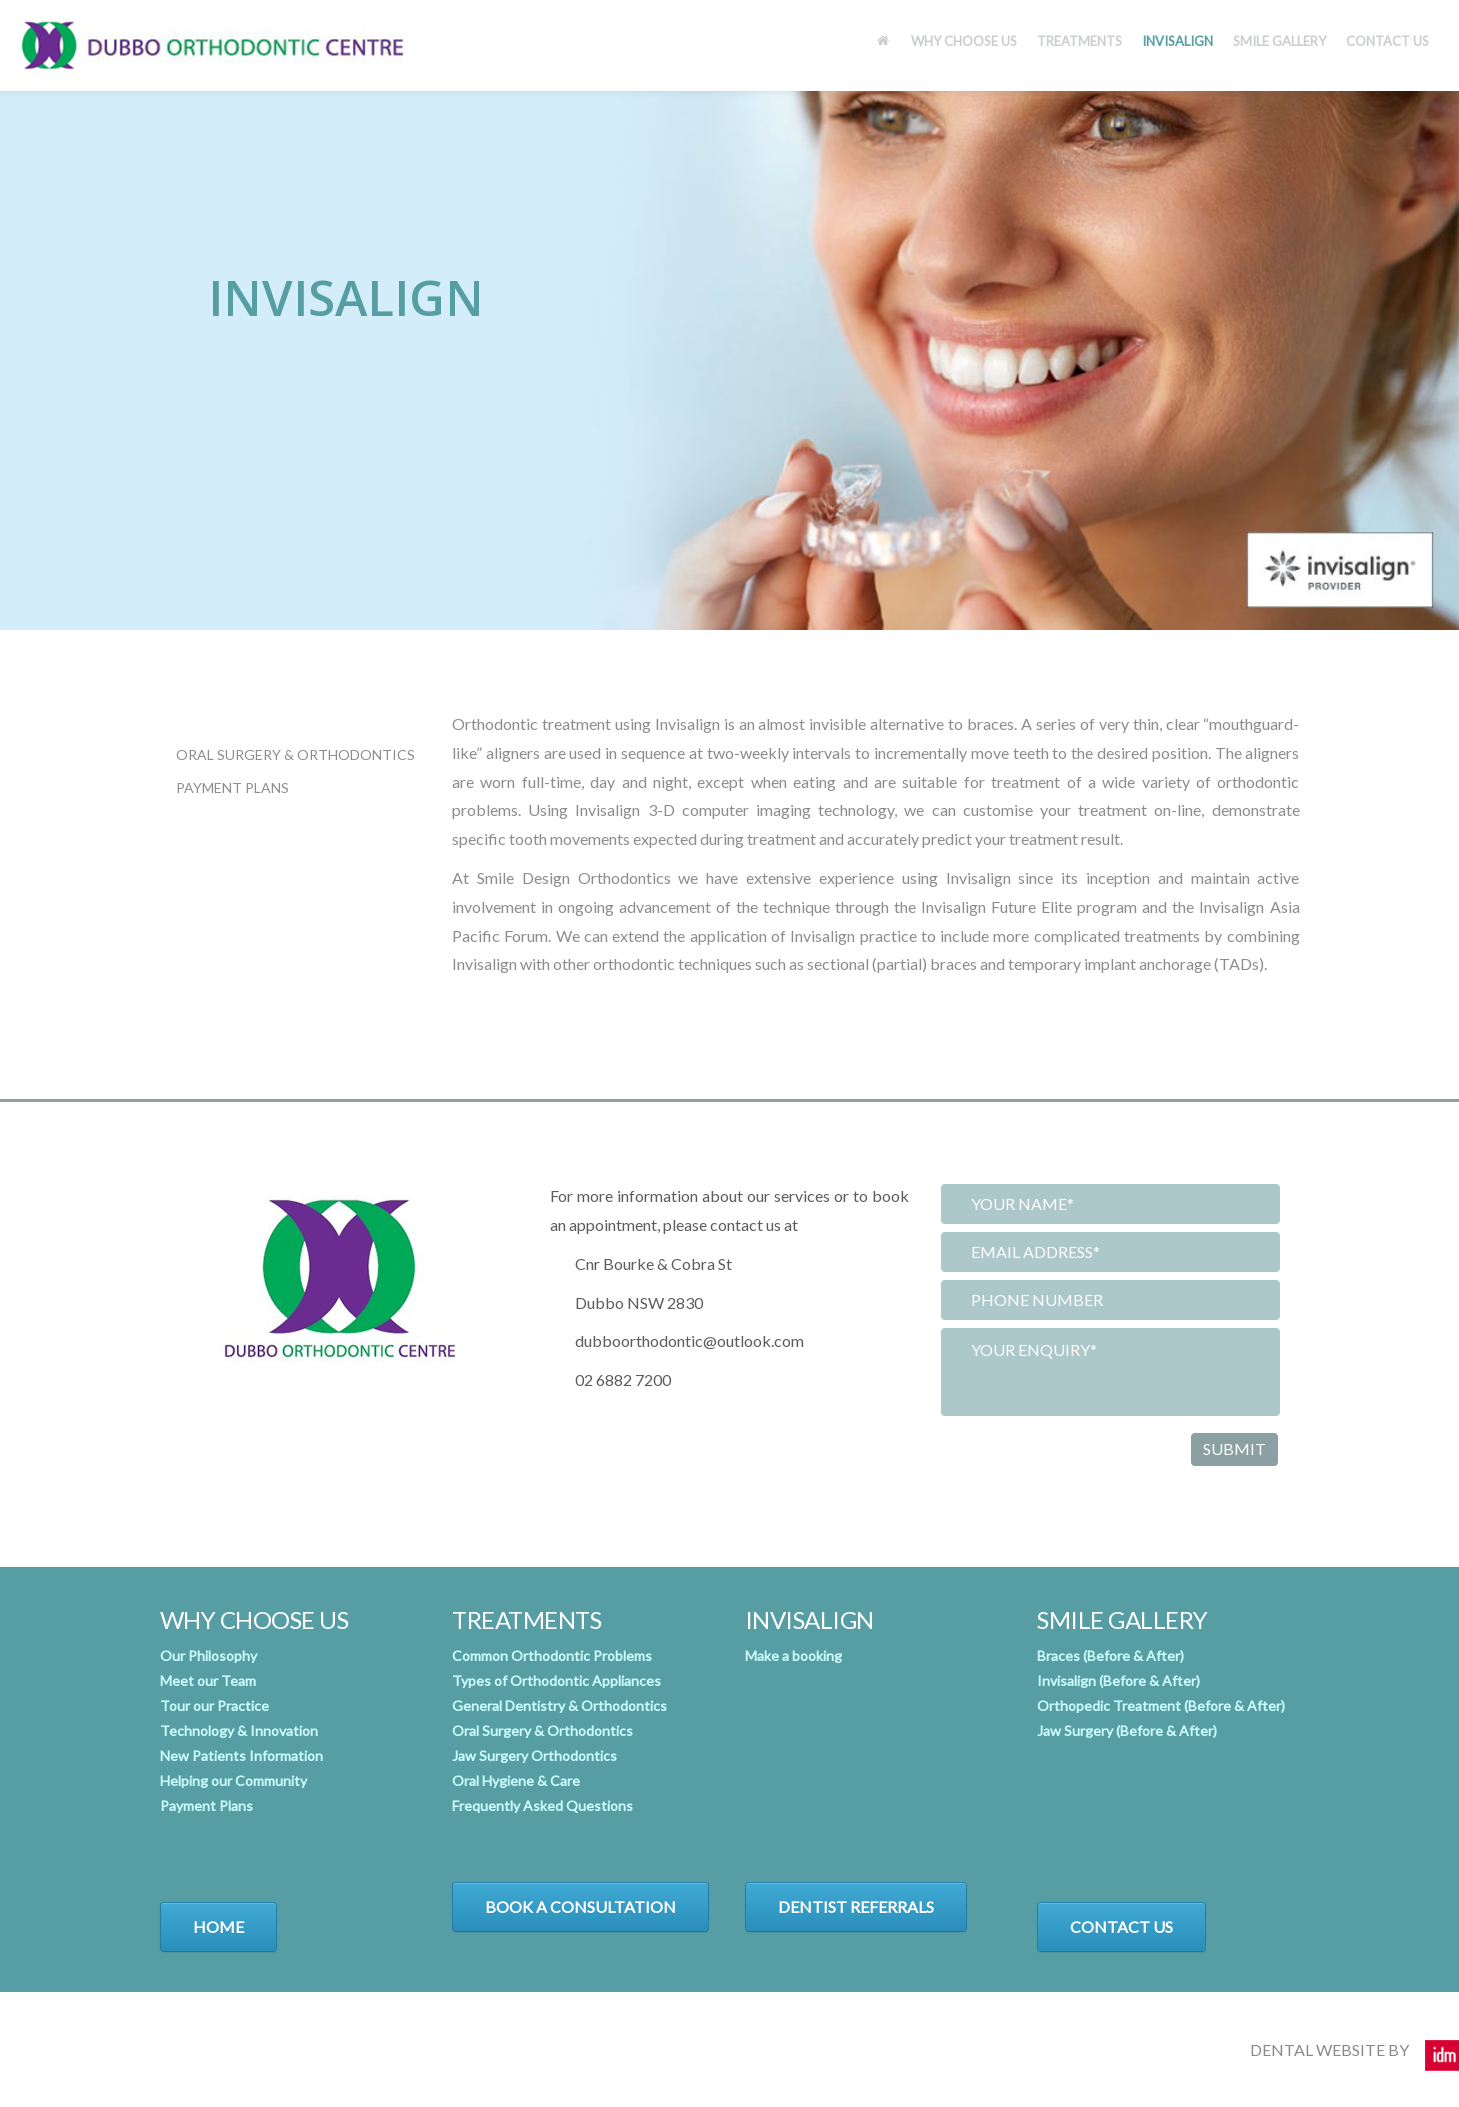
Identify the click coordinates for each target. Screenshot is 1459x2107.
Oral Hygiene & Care (516, 1780)
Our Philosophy (208, 1655)
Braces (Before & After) (1110, 1655)
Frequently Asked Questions (542, 1805)
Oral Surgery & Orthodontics (295, 754)
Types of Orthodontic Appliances (556, 1680)
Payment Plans (232, 787)
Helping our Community (233, 1780)
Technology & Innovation (239, 1730)
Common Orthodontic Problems (552, 1655)
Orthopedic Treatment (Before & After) (1161, 1705)
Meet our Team (208, 1680)
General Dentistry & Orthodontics (559, 1705)
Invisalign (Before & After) (1118, 1680)
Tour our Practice (214, 1705)
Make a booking (793, 1655)
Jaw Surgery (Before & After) (1127, 1730)
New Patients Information (241, 1755)
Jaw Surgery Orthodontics (534, 1755)
